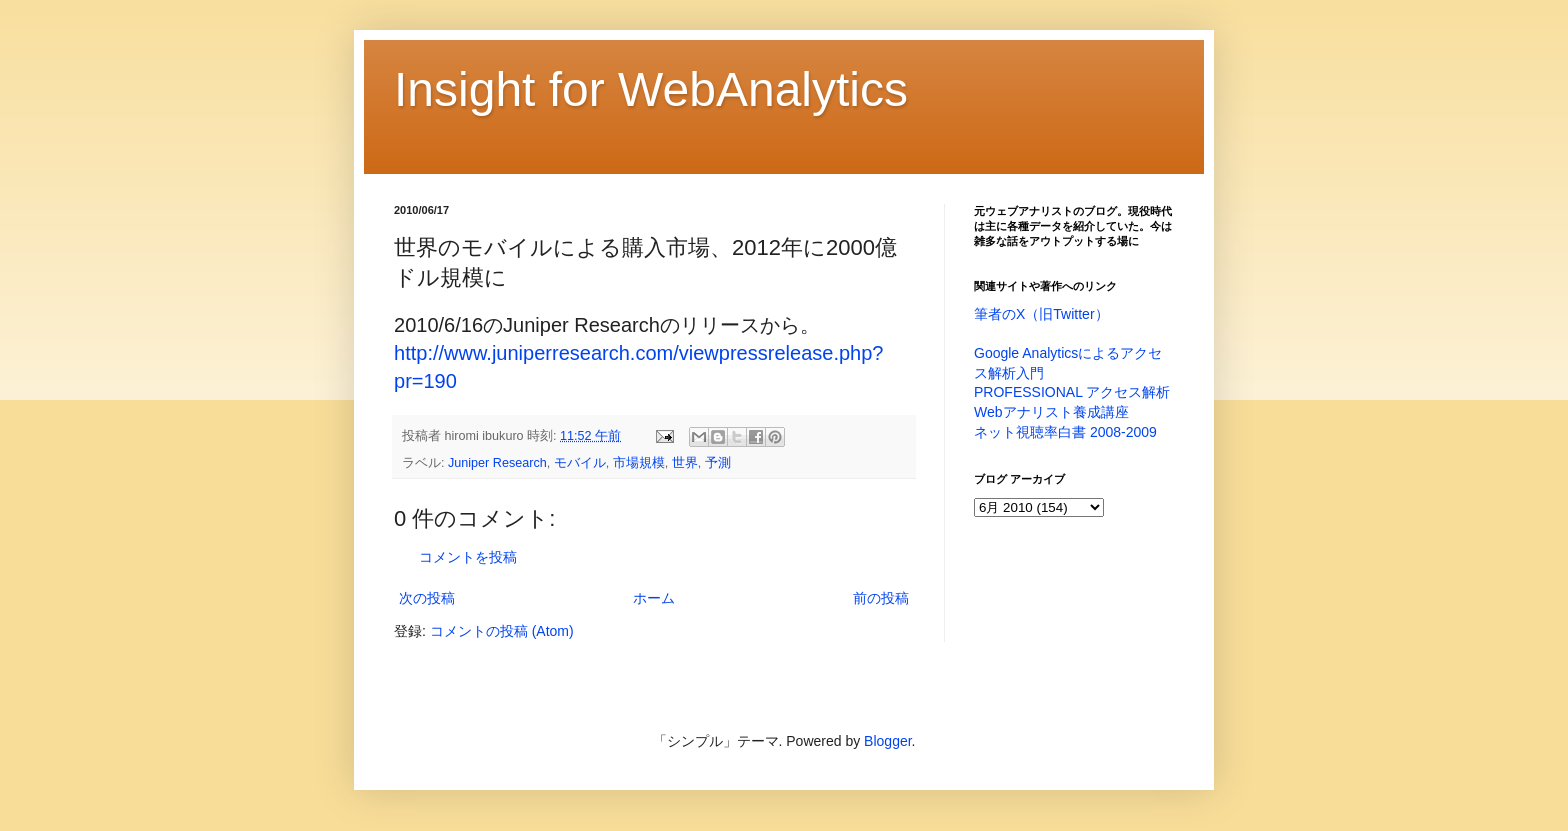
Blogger (887, 741)
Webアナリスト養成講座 (1051, 412)
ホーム (654, 598)
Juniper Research (497, 463)
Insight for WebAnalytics (651, 89)
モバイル (580, 463)
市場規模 (639, 463)
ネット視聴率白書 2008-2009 (1065, 432)
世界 (685, 463)
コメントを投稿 (468, 557)
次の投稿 (427, 598)
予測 (718, 463)
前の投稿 (881, 598)
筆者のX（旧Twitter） (1041, 314)
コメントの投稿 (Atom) (502, 631)
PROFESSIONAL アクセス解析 (1072, 392)
